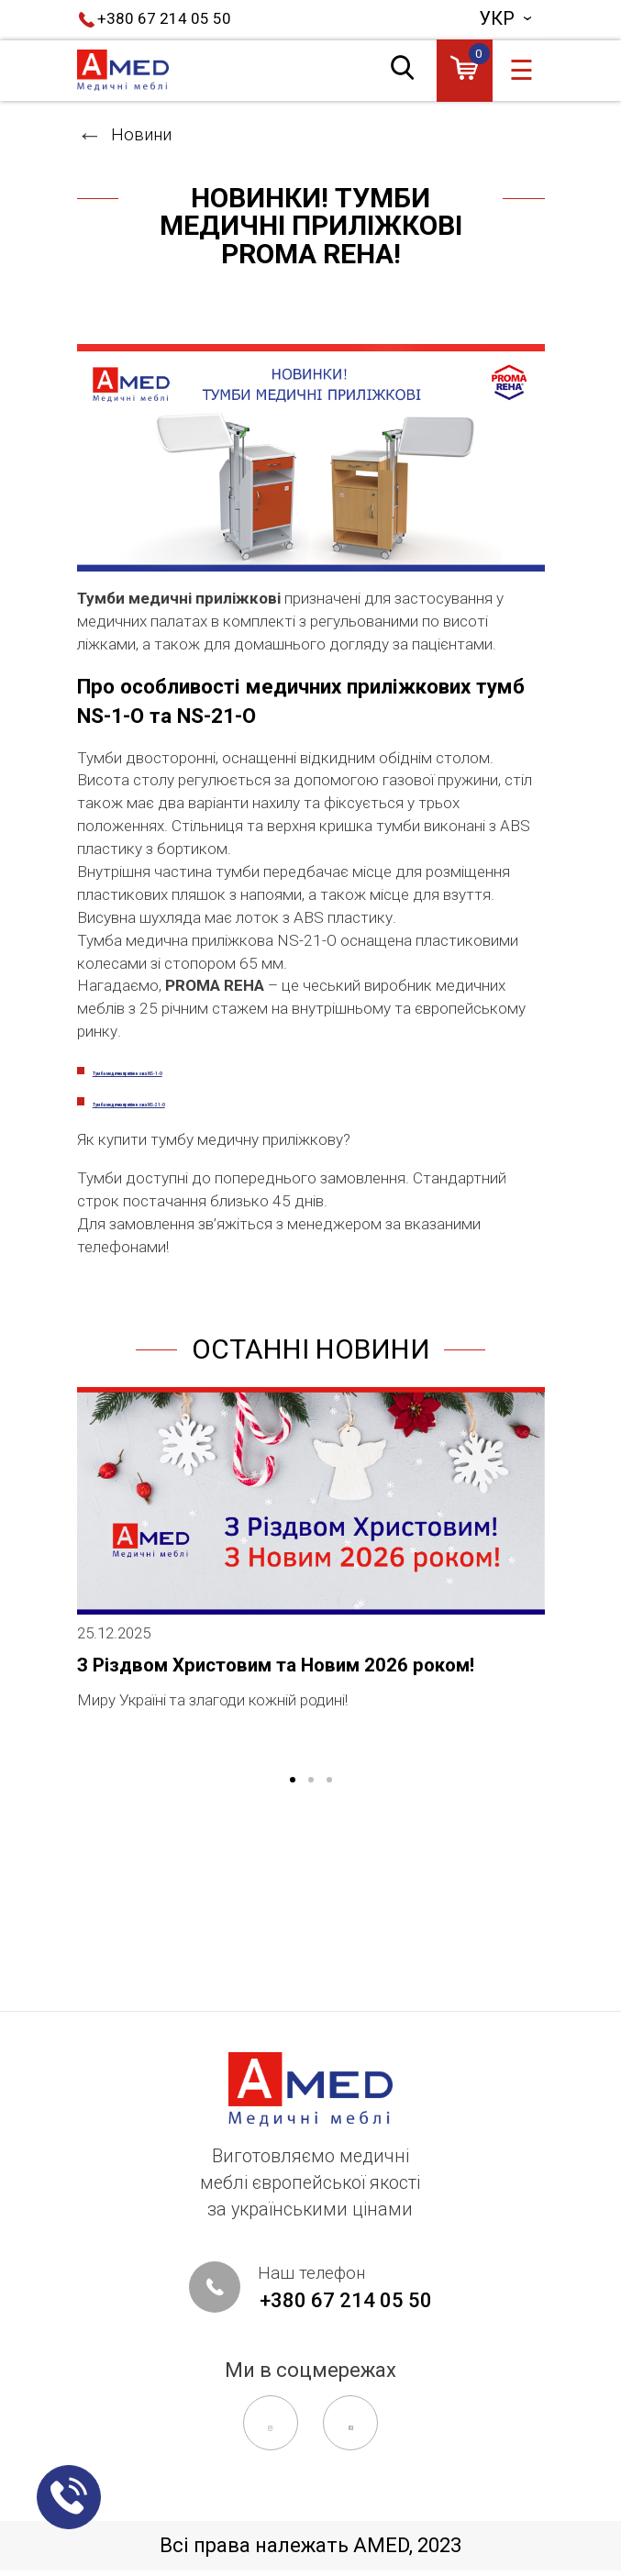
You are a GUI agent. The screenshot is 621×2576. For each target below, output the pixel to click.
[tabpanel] (311, 1736)
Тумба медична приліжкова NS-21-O (247, 1237)
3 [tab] (329, 1961)
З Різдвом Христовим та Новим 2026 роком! (294, 1836)
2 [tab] (311, 1961)
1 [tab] (292, 1961)
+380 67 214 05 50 (173, 20)
